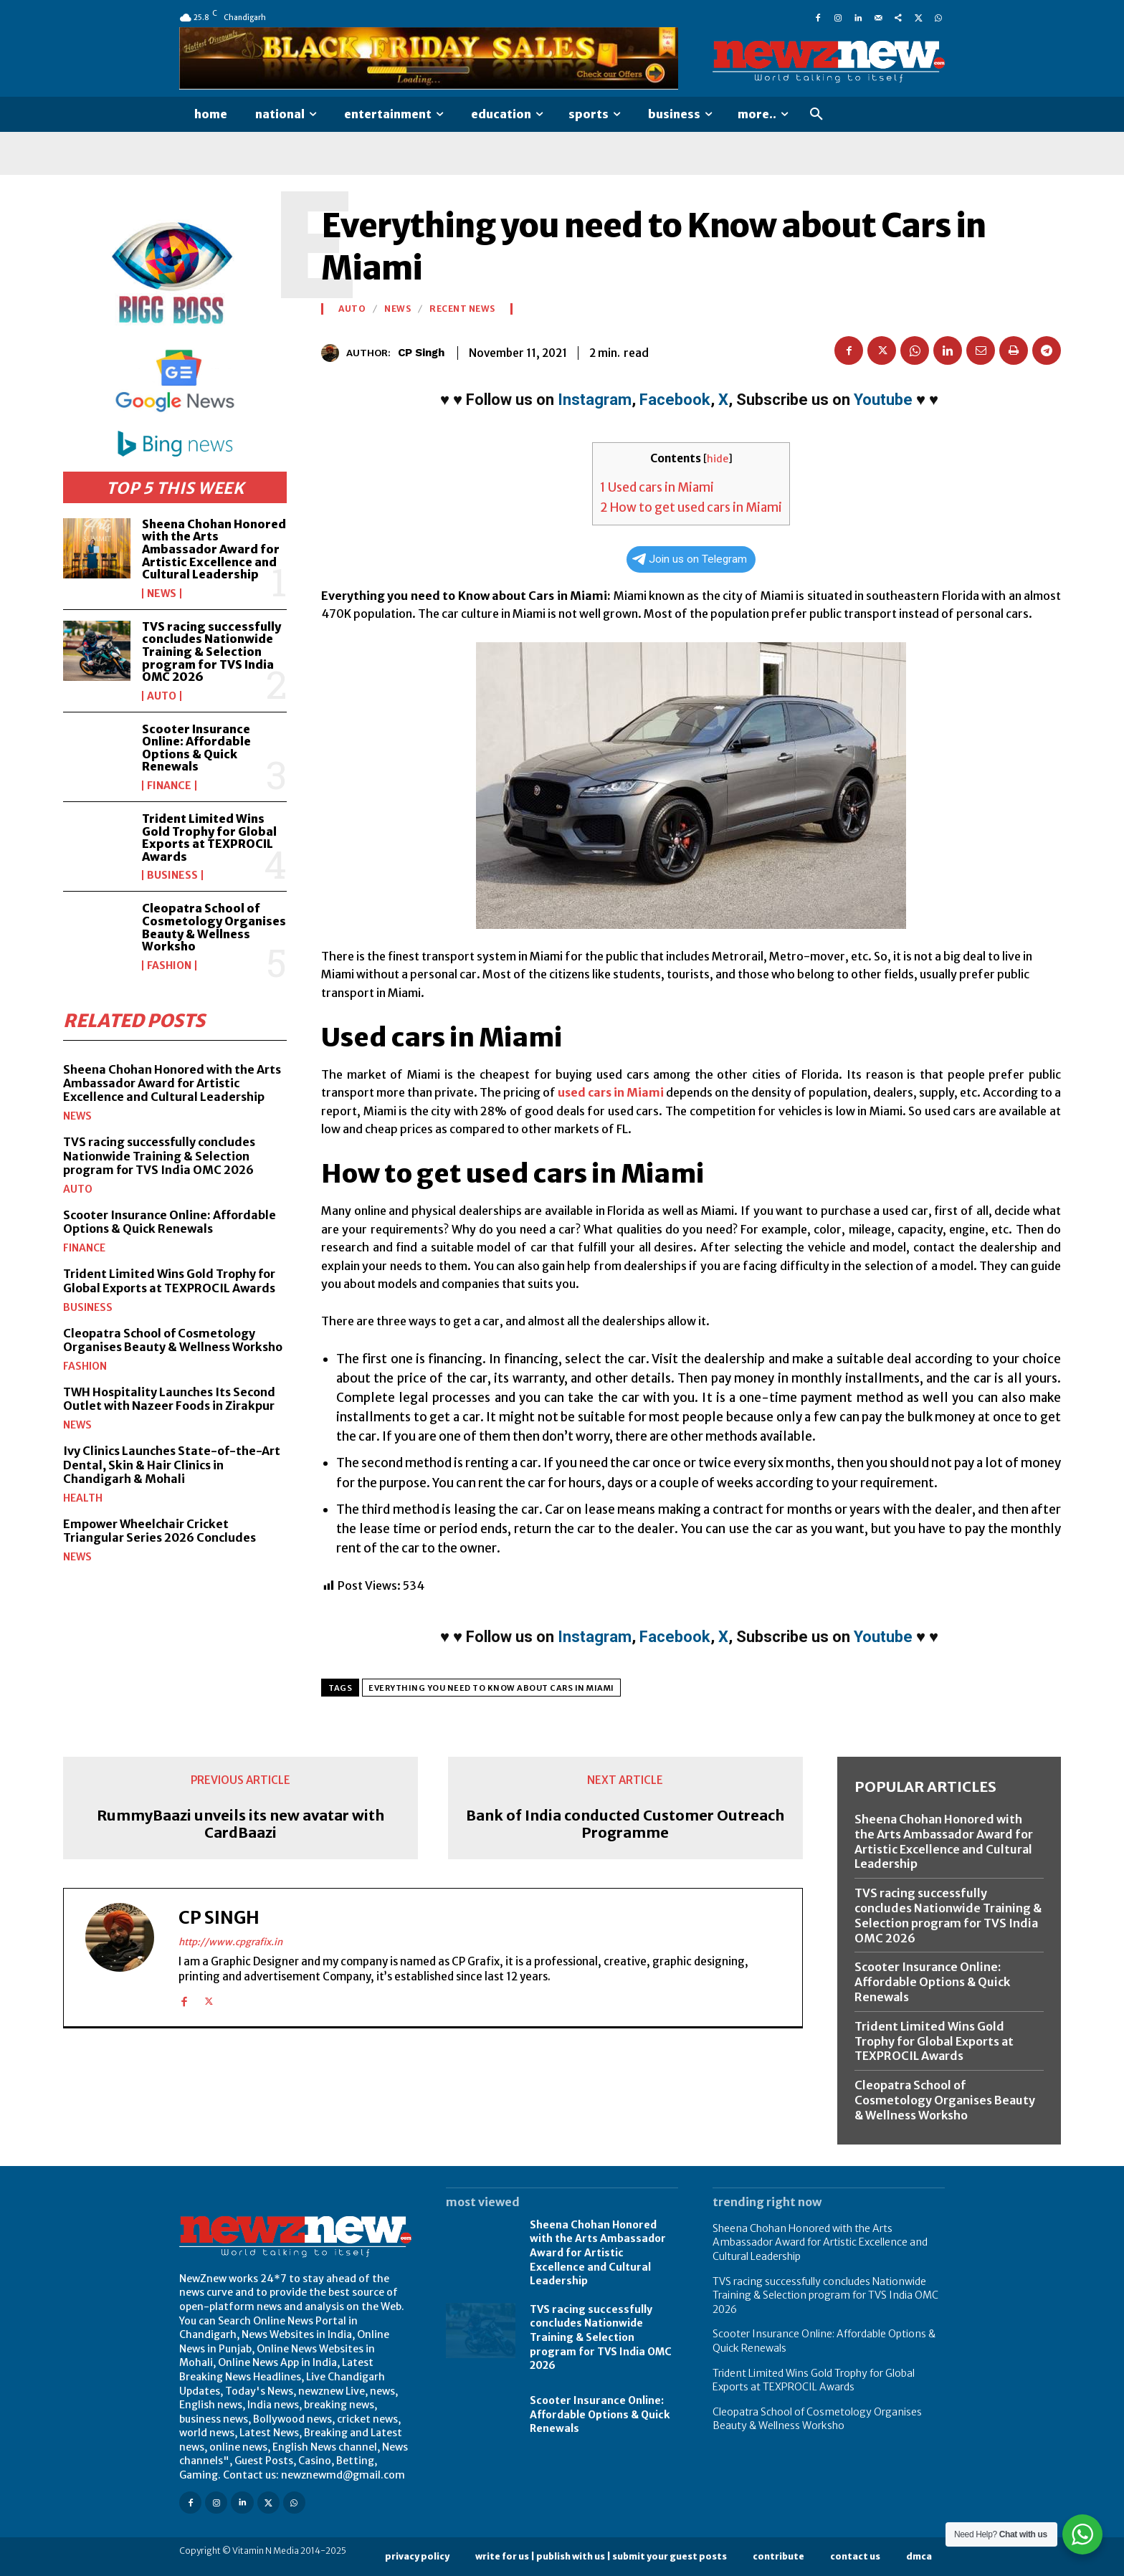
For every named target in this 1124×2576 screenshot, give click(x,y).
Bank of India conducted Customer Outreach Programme (625, 1824)
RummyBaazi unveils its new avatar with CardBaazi (240, 1824)
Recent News (462, 309)
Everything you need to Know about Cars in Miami (491, 1688)
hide (717, 459)
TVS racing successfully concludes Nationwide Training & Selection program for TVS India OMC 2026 (211, 651)
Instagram (595, 400)
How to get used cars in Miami (691, 507)
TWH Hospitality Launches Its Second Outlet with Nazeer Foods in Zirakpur (169, 1399)
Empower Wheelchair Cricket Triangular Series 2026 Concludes (159, 1531)
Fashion (169, 965)
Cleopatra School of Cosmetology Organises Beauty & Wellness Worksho (214, 927)
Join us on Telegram (689, 559)
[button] (816, 114)
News (161, 593)
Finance (169, 786)
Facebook (674, 400)
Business (172, 875)
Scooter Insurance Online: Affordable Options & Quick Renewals (196, 748)
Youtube (883, 400)
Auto (161, 696)
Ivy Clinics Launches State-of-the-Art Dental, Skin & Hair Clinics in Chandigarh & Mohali (171, 1464)
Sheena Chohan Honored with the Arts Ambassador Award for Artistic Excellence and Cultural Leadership (214, 549)
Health (83, 1498)
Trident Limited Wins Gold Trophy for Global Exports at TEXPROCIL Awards (209, 837)
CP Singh (421, 352)
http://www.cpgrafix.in (230, 1942)
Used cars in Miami (657, 487)
